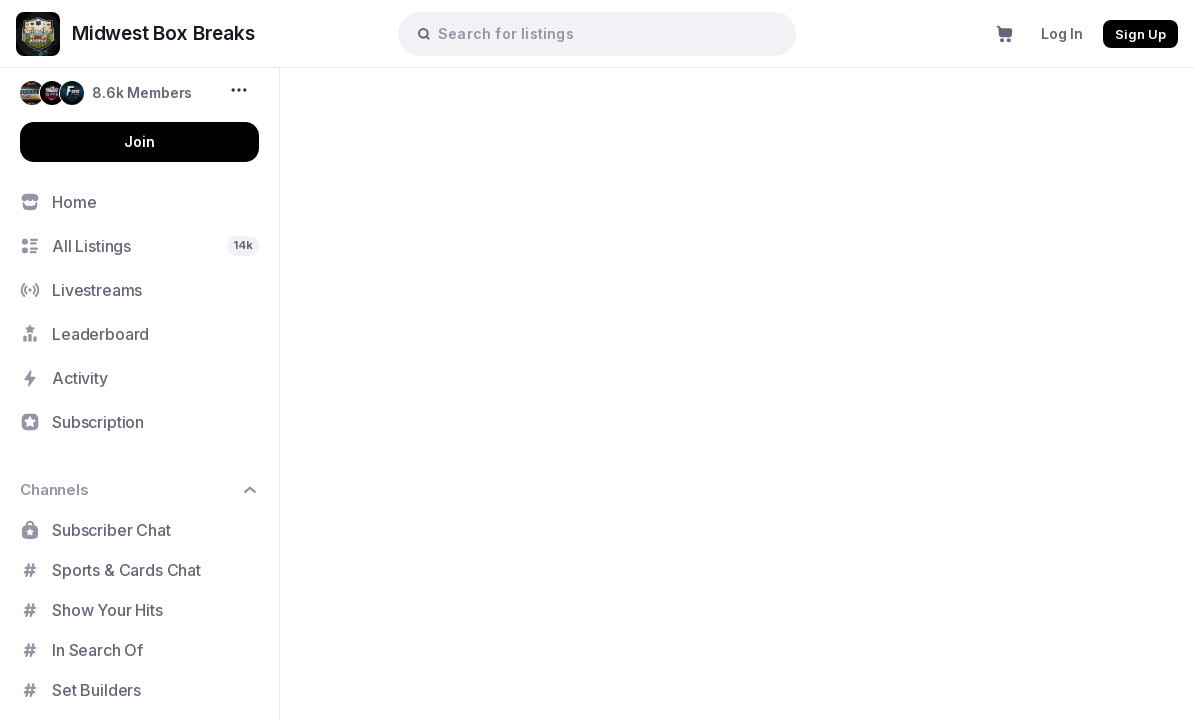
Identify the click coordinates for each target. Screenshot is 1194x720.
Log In (1062, 33)
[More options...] (241, 90)
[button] (106, 93)
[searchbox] (607, 33)
